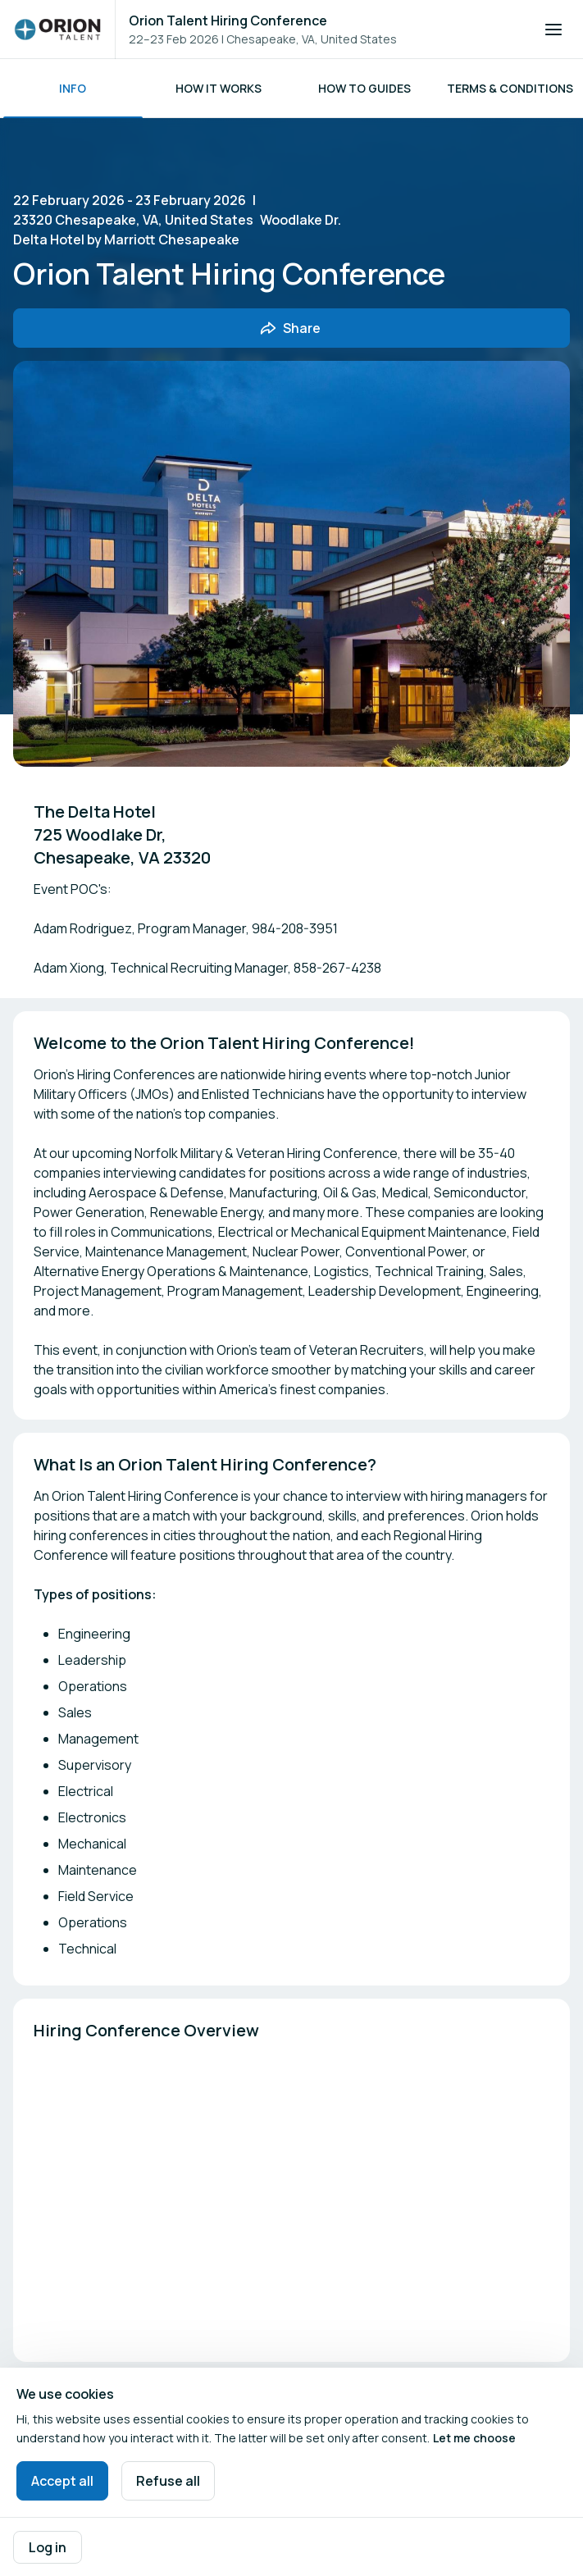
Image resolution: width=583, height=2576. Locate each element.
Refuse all (168, 2481)
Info (72, 88)
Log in (47, 2547)
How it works (218, 88)
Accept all (62, 2481)
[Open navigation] (553, 29)
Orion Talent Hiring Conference (228, 20)
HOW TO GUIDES (364, 88)
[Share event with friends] (291, 328)
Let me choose (474, 2438)
